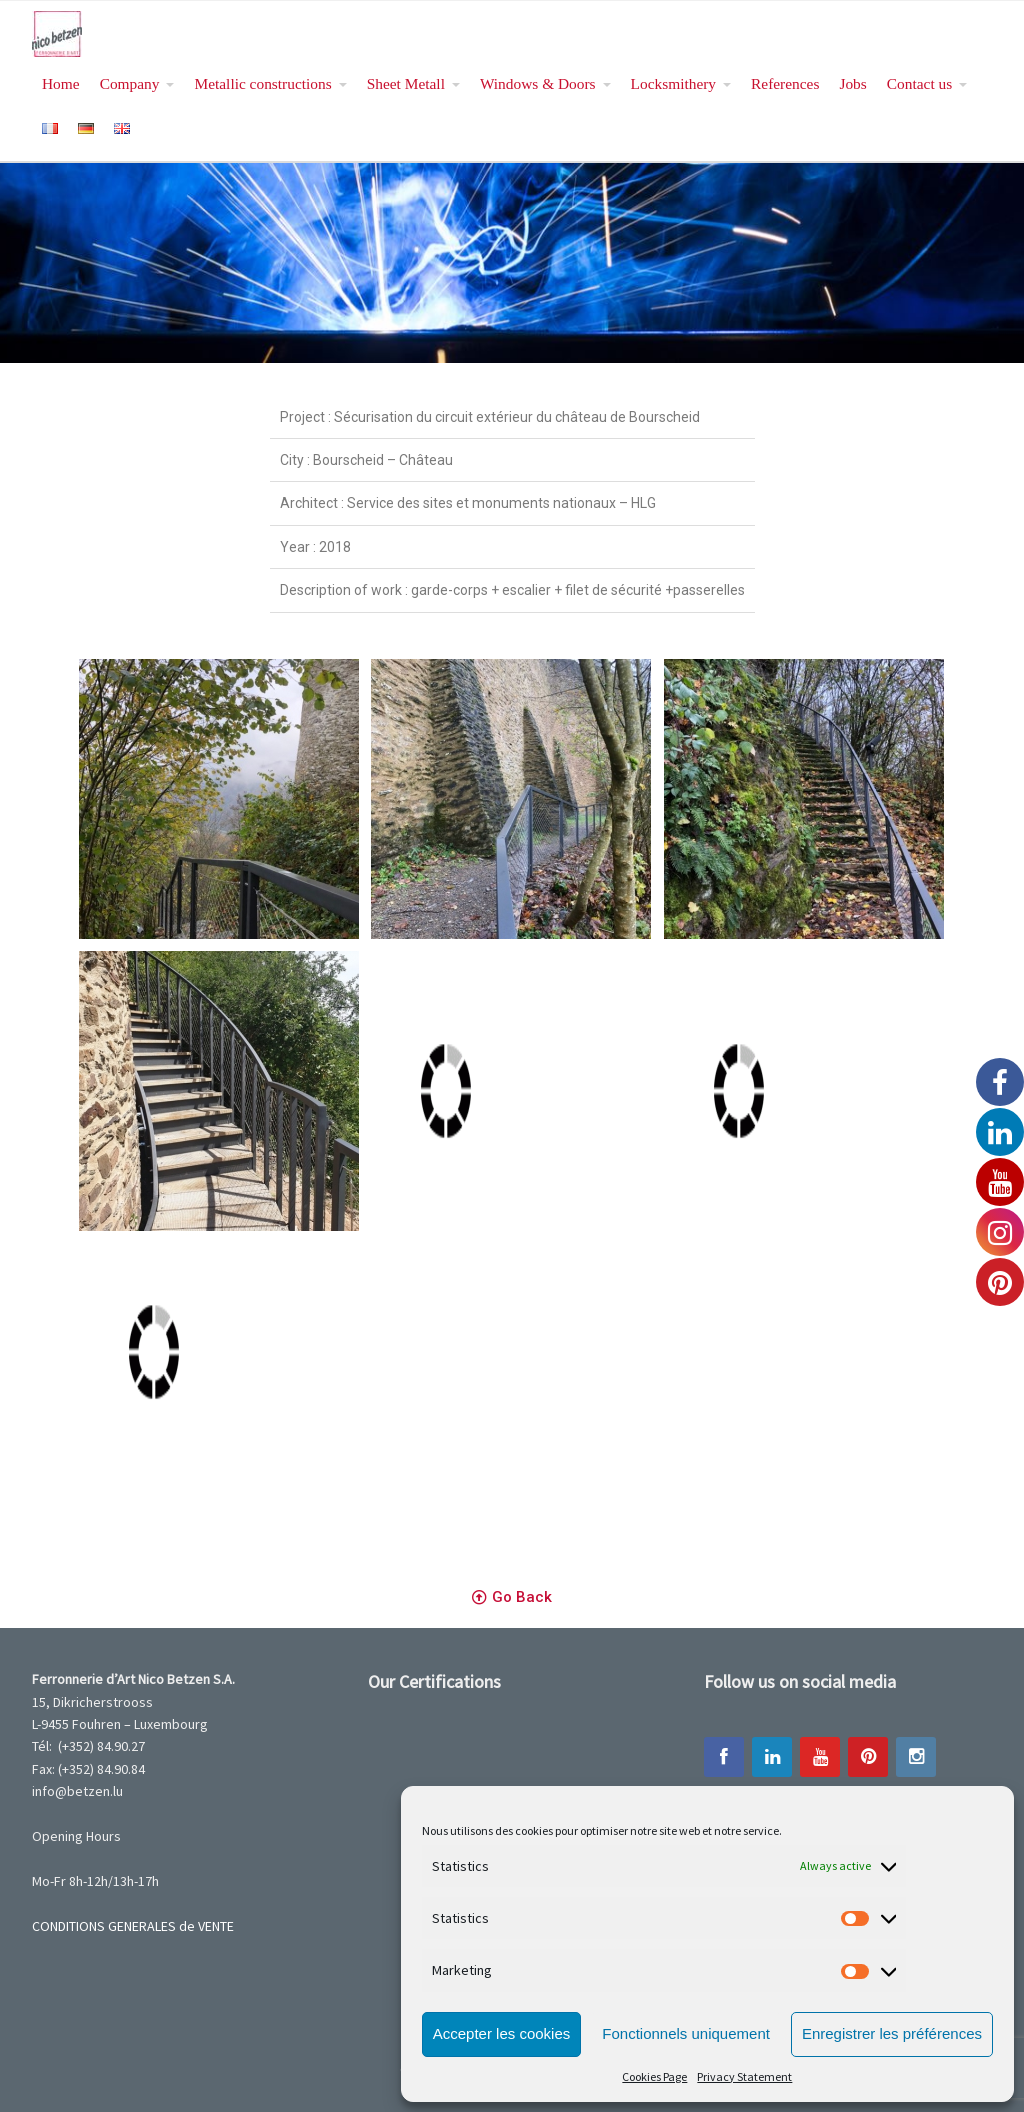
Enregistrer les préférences (892, 2033)
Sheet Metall (406, 83)
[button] (512, 1598)
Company (130, 83)
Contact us (919, 83)
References (785, 83)
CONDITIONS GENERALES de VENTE (133, 1926)
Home (61, 83)
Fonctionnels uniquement (686, 2033)
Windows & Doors (538, 83)
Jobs (852, 83)
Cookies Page (654, 2076)
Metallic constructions (262, 83)
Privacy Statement (744, 2076)
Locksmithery (673, 83)
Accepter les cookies (502, 2033)
